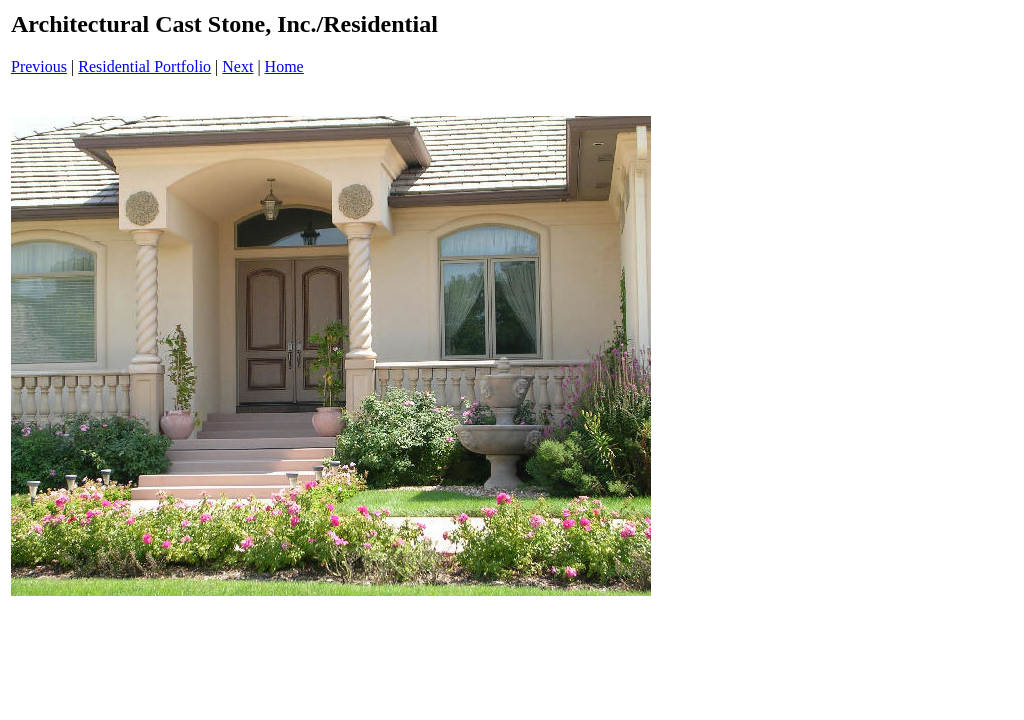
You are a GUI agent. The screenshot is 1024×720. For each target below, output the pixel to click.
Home (284, 66)
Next (237, 66)
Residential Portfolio (144, 66)
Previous (39, 66)
